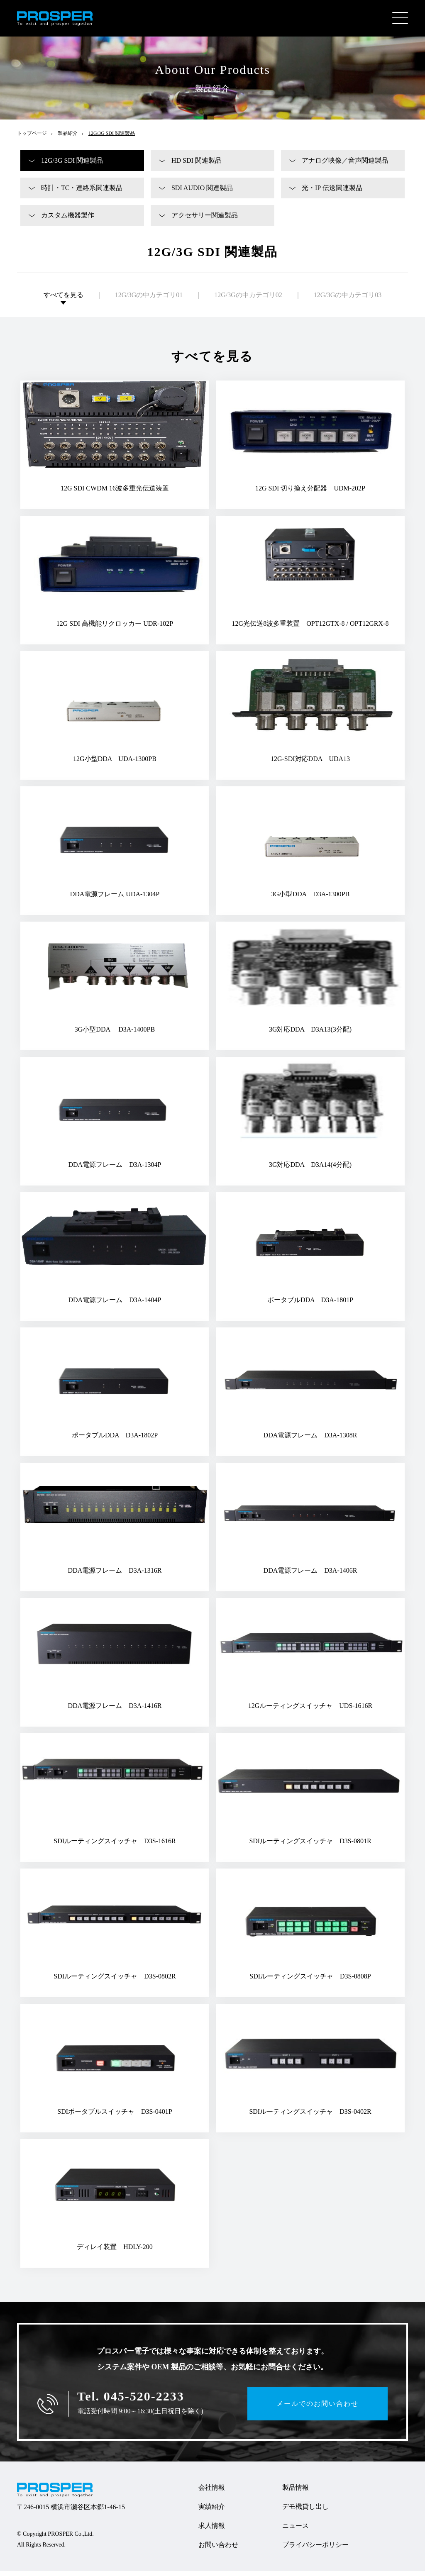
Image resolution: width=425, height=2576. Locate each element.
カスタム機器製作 (67, 220)
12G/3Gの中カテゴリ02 (248, 299)
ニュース (295, 2530)
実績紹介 (211, 2511)
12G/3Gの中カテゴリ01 (149, 299)
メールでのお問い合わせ (317, 2408)
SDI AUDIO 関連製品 (202, 192)
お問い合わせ (218, 2549)
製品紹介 (68, 138)
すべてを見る (63, 299)
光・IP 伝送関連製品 (332, 192)
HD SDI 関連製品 (196, 165)
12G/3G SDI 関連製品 (72, 165)
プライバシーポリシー (315, 2549)
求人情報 (211, 2530)
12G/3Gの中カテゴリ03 (348, 299)
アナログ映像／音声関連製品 (345, 165)
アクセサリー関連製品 (204, 220)
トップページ (32, 138)
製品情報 (295, 2492)
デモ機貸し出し (305, 2511)
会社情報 (211, 2492)
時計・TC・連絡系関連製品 (81, 192)
